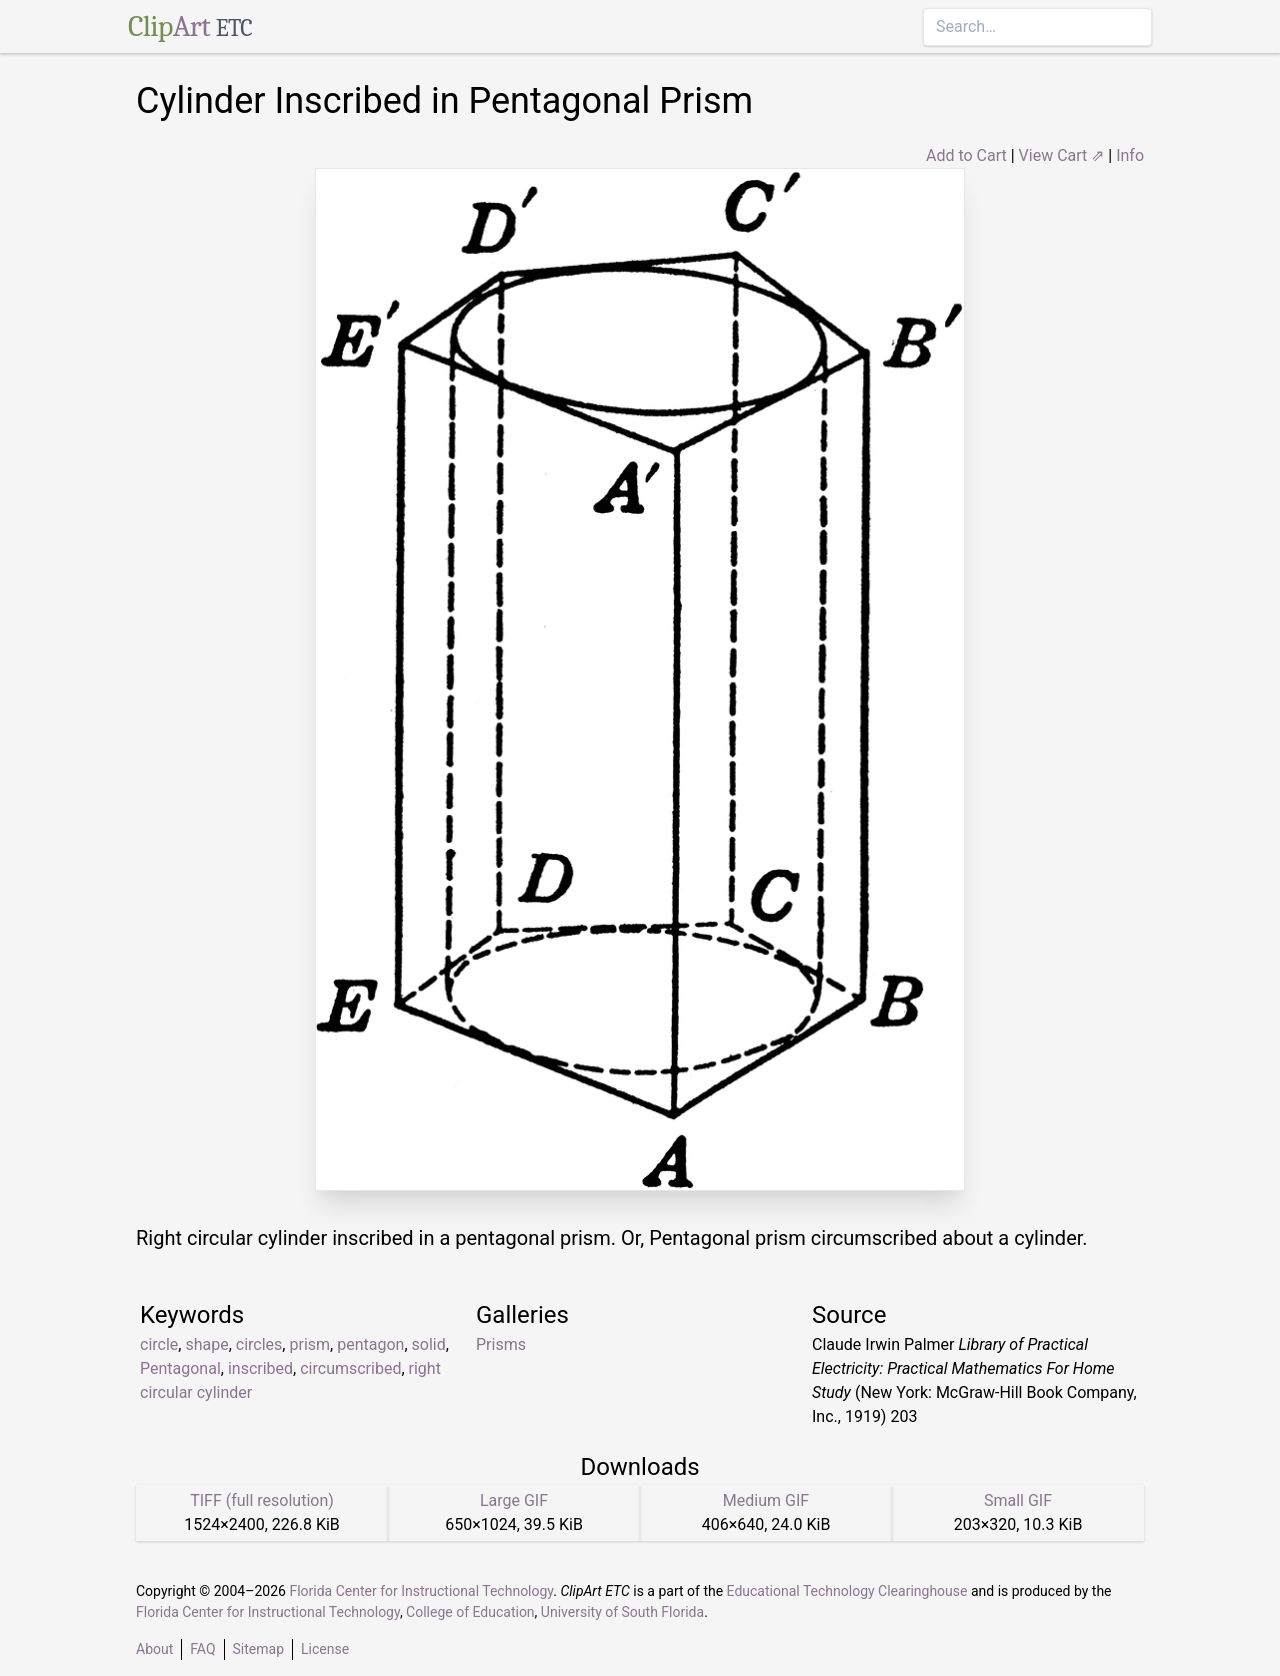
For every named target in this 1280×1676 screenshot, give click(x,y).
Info (1130, 155)
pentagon (370, 1344)
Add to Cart (966, 155)
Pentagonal (180, 1368)
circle (159, 1344)
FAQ (202, 1649)
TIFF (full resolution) (262, 1500)
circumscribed (350, 1368)
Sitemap (258, 1649)
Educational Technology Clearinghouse (847, 1591)
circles (259, 1344)
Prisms (501, 1344)
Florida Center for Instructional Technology (421, 1591)
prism (309, 1344)
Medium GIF (766, 1500)
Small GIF (1018, 1500)
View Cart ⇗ (1062, 155)
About (154, 1649)
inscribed (260, 1368)
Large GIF (514, 1500)
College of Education (470, 1612)
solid (429, 1344)
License (325, 1649)
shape (206, 1344)
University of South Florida (622, 1612)
